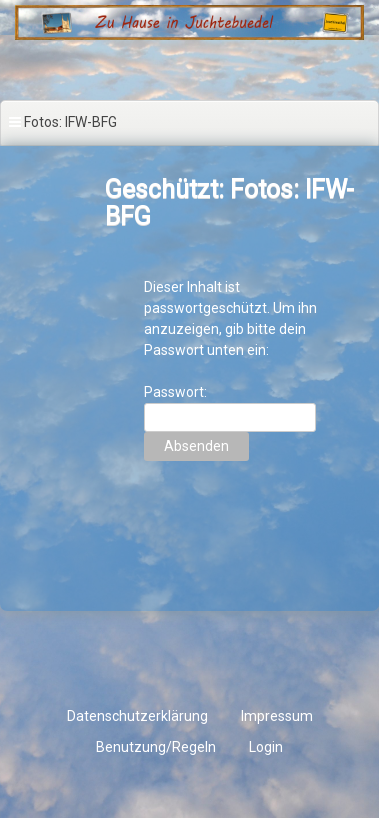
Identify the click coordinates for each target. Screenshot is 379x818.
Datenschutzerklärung (137, 716)
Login (266, 747)
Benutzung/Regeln (156, 747)
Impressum (277, 716)
